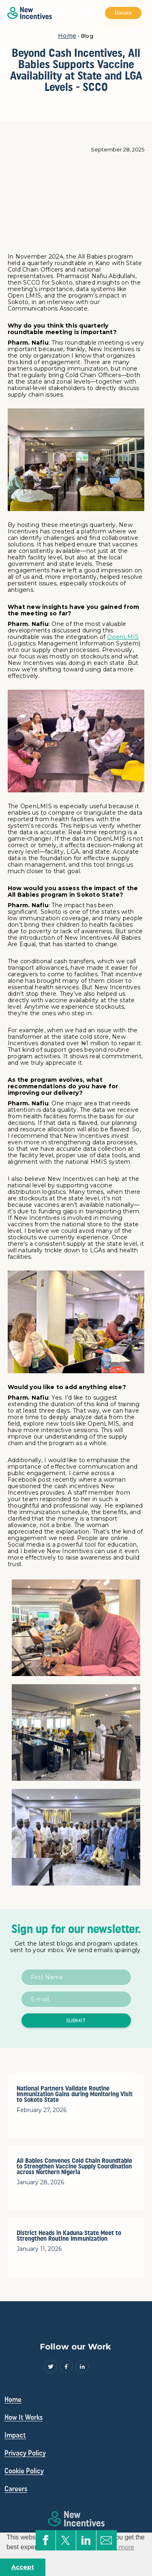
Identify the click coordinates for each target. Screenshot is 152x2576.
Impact (15, 2435)
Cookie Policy (24, 2471)
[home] (27, 13)
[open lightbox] (76, 1627)
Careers (15, 2488)
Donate (123, 13)
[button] (146, 13)
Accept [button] (22, 2567)
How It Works (23, 2417)
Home (67, 35)
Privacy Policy (25, 2453)
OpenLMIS (123, 637)
